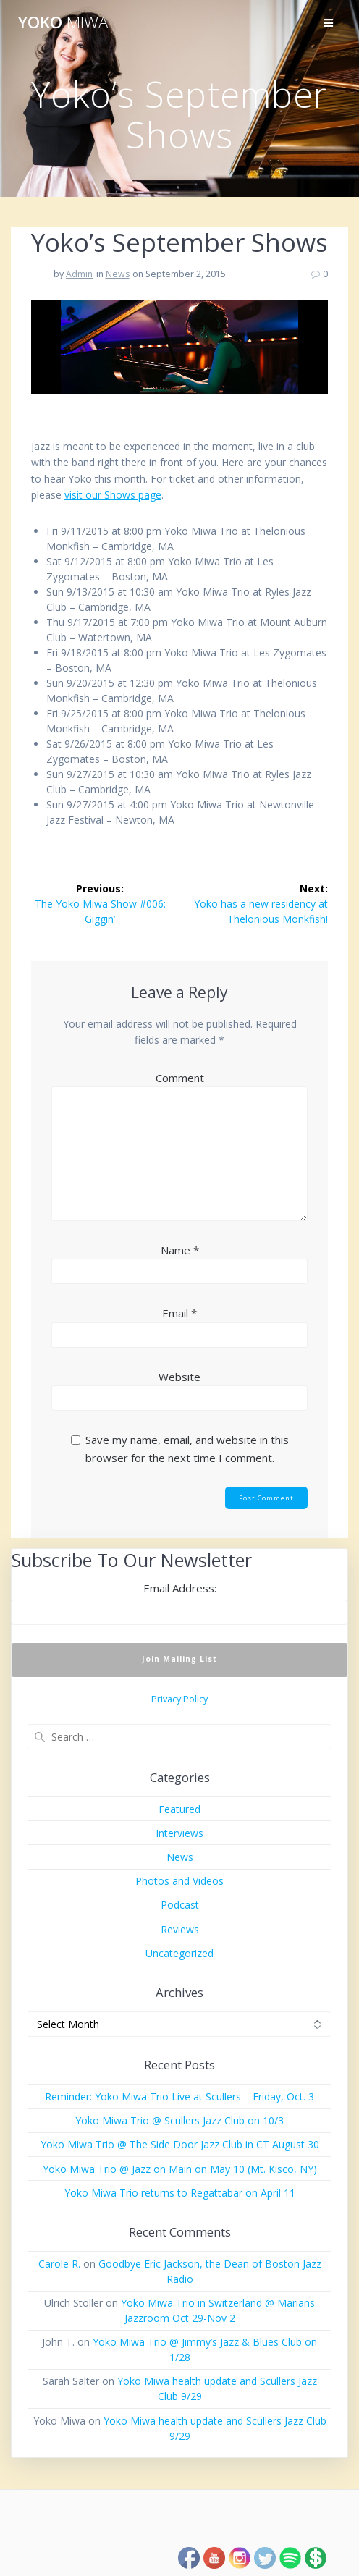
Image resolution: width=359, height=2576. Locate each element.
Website (179, 1376)
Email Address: (179, 1588)
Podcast (180, 1905)
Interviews (179, 1833)
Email (179, 1313)
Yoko (63, 22)
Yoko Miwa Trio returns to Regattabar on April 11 (179, 2193)
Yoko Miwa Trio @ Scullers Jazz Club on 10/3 (179, 2120)
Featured (179, 1809)
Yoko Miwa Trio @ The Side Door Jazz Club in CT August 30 (180, 2144)
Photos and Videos (179, 1881)
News (118, 274)
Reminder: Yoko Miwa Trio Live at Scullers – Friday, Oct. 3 (179, 2096)
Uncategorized (179, 1953)
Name (180, 1250)
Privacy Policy (179, 1699)
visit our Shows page (112, 495)
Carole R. (59, 2264)
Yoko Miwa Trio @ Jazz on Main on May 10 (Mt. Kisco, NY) (180, 2169)
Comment (180, 1077)
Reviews (180, 1929)
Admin (79, 274)
